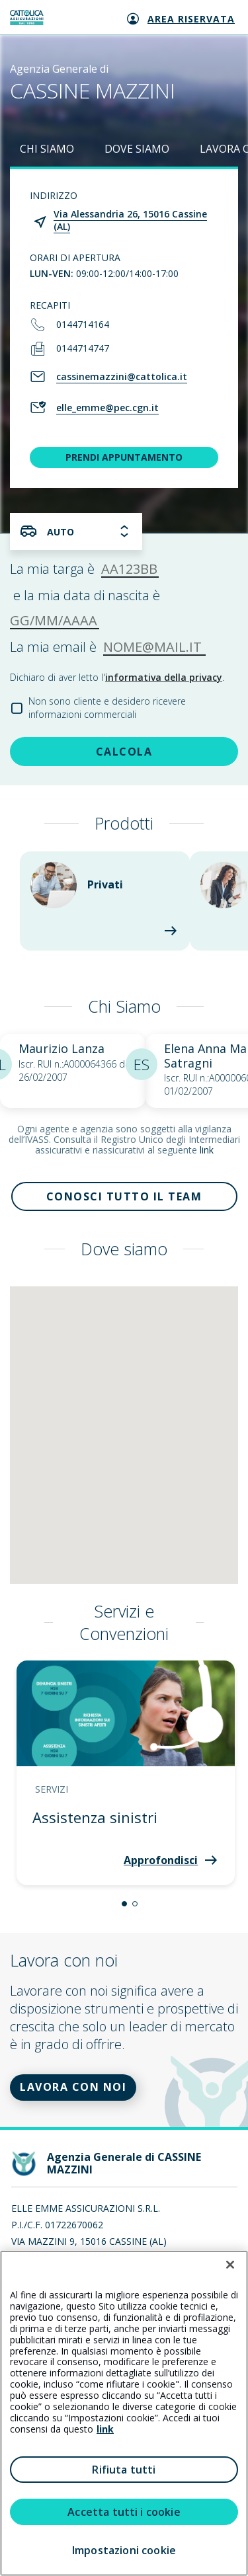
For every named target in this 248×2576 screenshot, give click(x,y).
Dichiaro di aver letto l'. (117, 677)
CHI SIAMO (47, 148)
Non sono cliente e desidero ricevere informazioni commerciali (107, 708)
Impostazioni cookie (124, 2550)
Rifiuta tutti (123, 2469)
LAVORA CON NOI (73, 2087)
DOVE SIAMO (136, 148)
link (207, 1150)
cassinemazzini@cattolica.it (121, 376)
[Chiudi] (230, 2264)
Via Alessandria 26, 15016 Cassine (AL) (130, 220)
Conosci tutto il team (124, 1196)
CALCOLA (124, 751)
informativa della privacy (163, 677)
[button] (124, 1903)
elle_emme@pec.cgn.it (107, 407)
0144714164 (82, 324)
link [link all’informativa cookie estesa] (105, 2429)
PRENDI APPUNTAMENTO (124, 457)
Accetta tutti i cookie (124, 2512)
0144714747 (82, 348)
